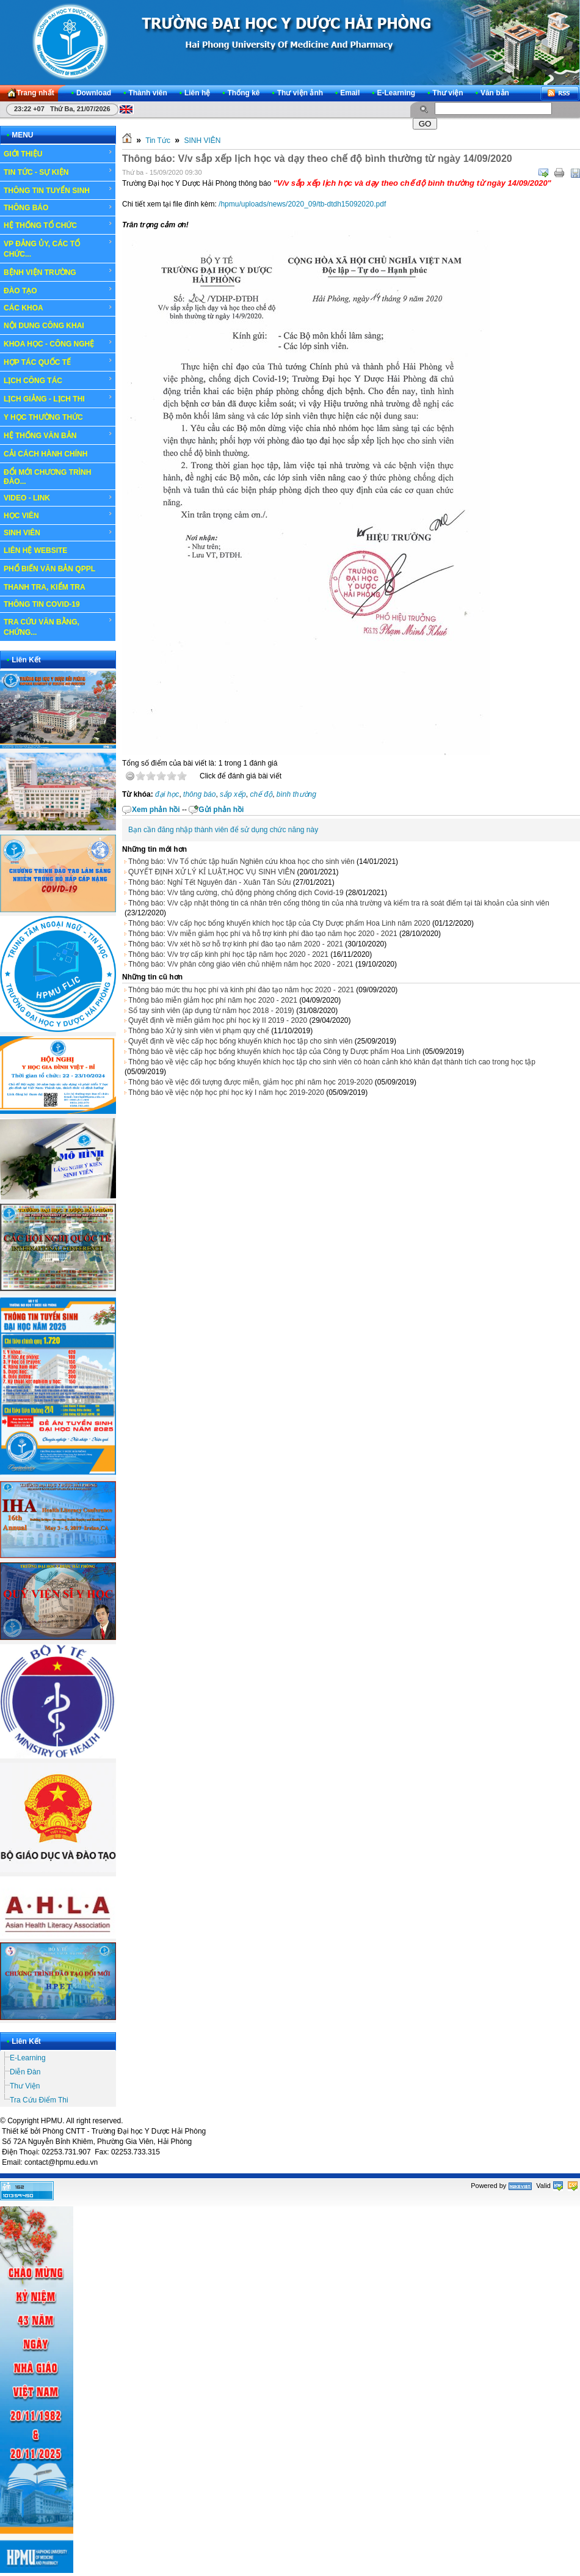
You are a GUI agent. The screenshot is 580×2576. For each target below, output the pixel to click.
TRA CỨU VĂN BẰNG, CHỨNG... (58, 627)
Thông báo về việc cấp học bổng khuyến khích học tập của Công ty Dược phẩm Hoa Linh (274, 1051)
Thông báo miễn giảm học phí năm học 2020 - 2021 (212, 1000)
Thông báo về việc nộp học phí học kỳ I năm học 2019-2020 (226, 1092)
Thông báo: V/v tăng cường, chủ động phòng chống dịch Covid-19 (236, 892)
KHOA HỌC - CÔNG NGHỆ (58, 343)
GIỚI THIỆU (58, 153)
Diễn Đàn (25, 2072)
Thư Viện (25, 2086)
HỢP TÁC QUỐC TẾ (58, 362)
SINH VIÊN (58, 533)
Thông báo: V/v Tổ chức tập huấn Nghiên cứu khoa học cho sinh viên (241, 861)
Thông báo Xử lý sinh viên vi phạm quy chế (198, 1030)
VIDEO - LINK (58, 498)
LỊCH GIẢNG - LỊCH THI (58, 398)
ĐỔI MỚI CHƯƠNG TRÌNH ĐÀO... (47, 477)
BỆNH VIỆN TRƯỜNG (58, 272)
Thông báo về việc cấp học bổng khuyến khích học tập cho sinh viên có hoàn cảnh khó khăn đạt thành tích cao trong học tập (331, 1062)
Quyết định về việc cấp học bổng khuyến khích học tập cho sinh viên (240, 1041)
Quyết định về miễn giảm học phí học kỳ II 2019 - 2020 (217, 1020)
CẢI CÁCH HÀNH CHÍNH (45, 454)
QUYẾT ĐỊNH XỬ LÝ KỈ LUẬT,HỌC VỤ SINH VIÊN (211, 872)
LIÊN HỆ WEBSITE (35, 550)
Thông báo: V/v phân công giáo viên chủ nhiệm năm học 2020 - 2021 (240, 964)
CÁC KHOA (58, 308)
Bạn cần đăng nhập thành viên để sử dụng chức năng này (223, 829)
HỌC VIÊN (58, 515)
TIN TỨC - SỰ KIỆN (58, 172)
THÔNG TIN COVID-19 (42, 604)
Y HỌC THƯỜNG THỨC (43, 417)
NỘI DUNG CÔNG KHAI (44, 325)
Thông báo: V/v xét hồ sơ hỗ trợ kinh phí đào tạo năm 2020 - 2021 (235, 944)
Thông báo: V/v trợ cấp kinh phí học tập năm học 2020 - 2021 (228, 954)
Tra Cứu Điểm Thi (39, 2100)
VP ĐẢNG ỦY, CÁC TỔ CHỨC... (58, 248)
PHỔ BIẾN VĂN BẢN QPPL (49, 569)
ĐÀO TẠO (58, 290)
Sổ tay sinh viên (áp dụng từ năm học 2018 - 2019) (211, 1010)
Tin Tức (157, 140)
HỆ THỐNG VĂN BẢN (58, 435)
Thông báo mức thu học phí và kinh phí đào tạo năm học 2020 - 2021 (241, 990)
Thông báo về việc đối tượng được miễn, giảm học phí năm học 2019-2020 (250, 1082)
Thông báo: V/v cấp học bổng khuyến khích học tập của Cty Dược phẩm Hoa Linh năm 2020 (279, 923)
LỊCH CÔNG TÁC (58, 380)
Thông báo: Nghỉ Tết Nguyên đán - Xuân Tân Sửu (209, 882)
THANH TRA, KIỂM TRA (44, 587)
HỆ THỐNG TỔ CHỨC (58, 225)
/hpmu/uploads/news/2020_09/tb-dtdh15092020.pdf (302, 204)
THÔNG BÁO (58, 207)
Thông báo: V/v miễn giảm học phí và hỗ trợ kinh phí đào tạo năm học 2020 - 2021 (262, 933)
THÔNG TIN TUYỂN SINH (58, 190)
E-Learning (28, 2058)
